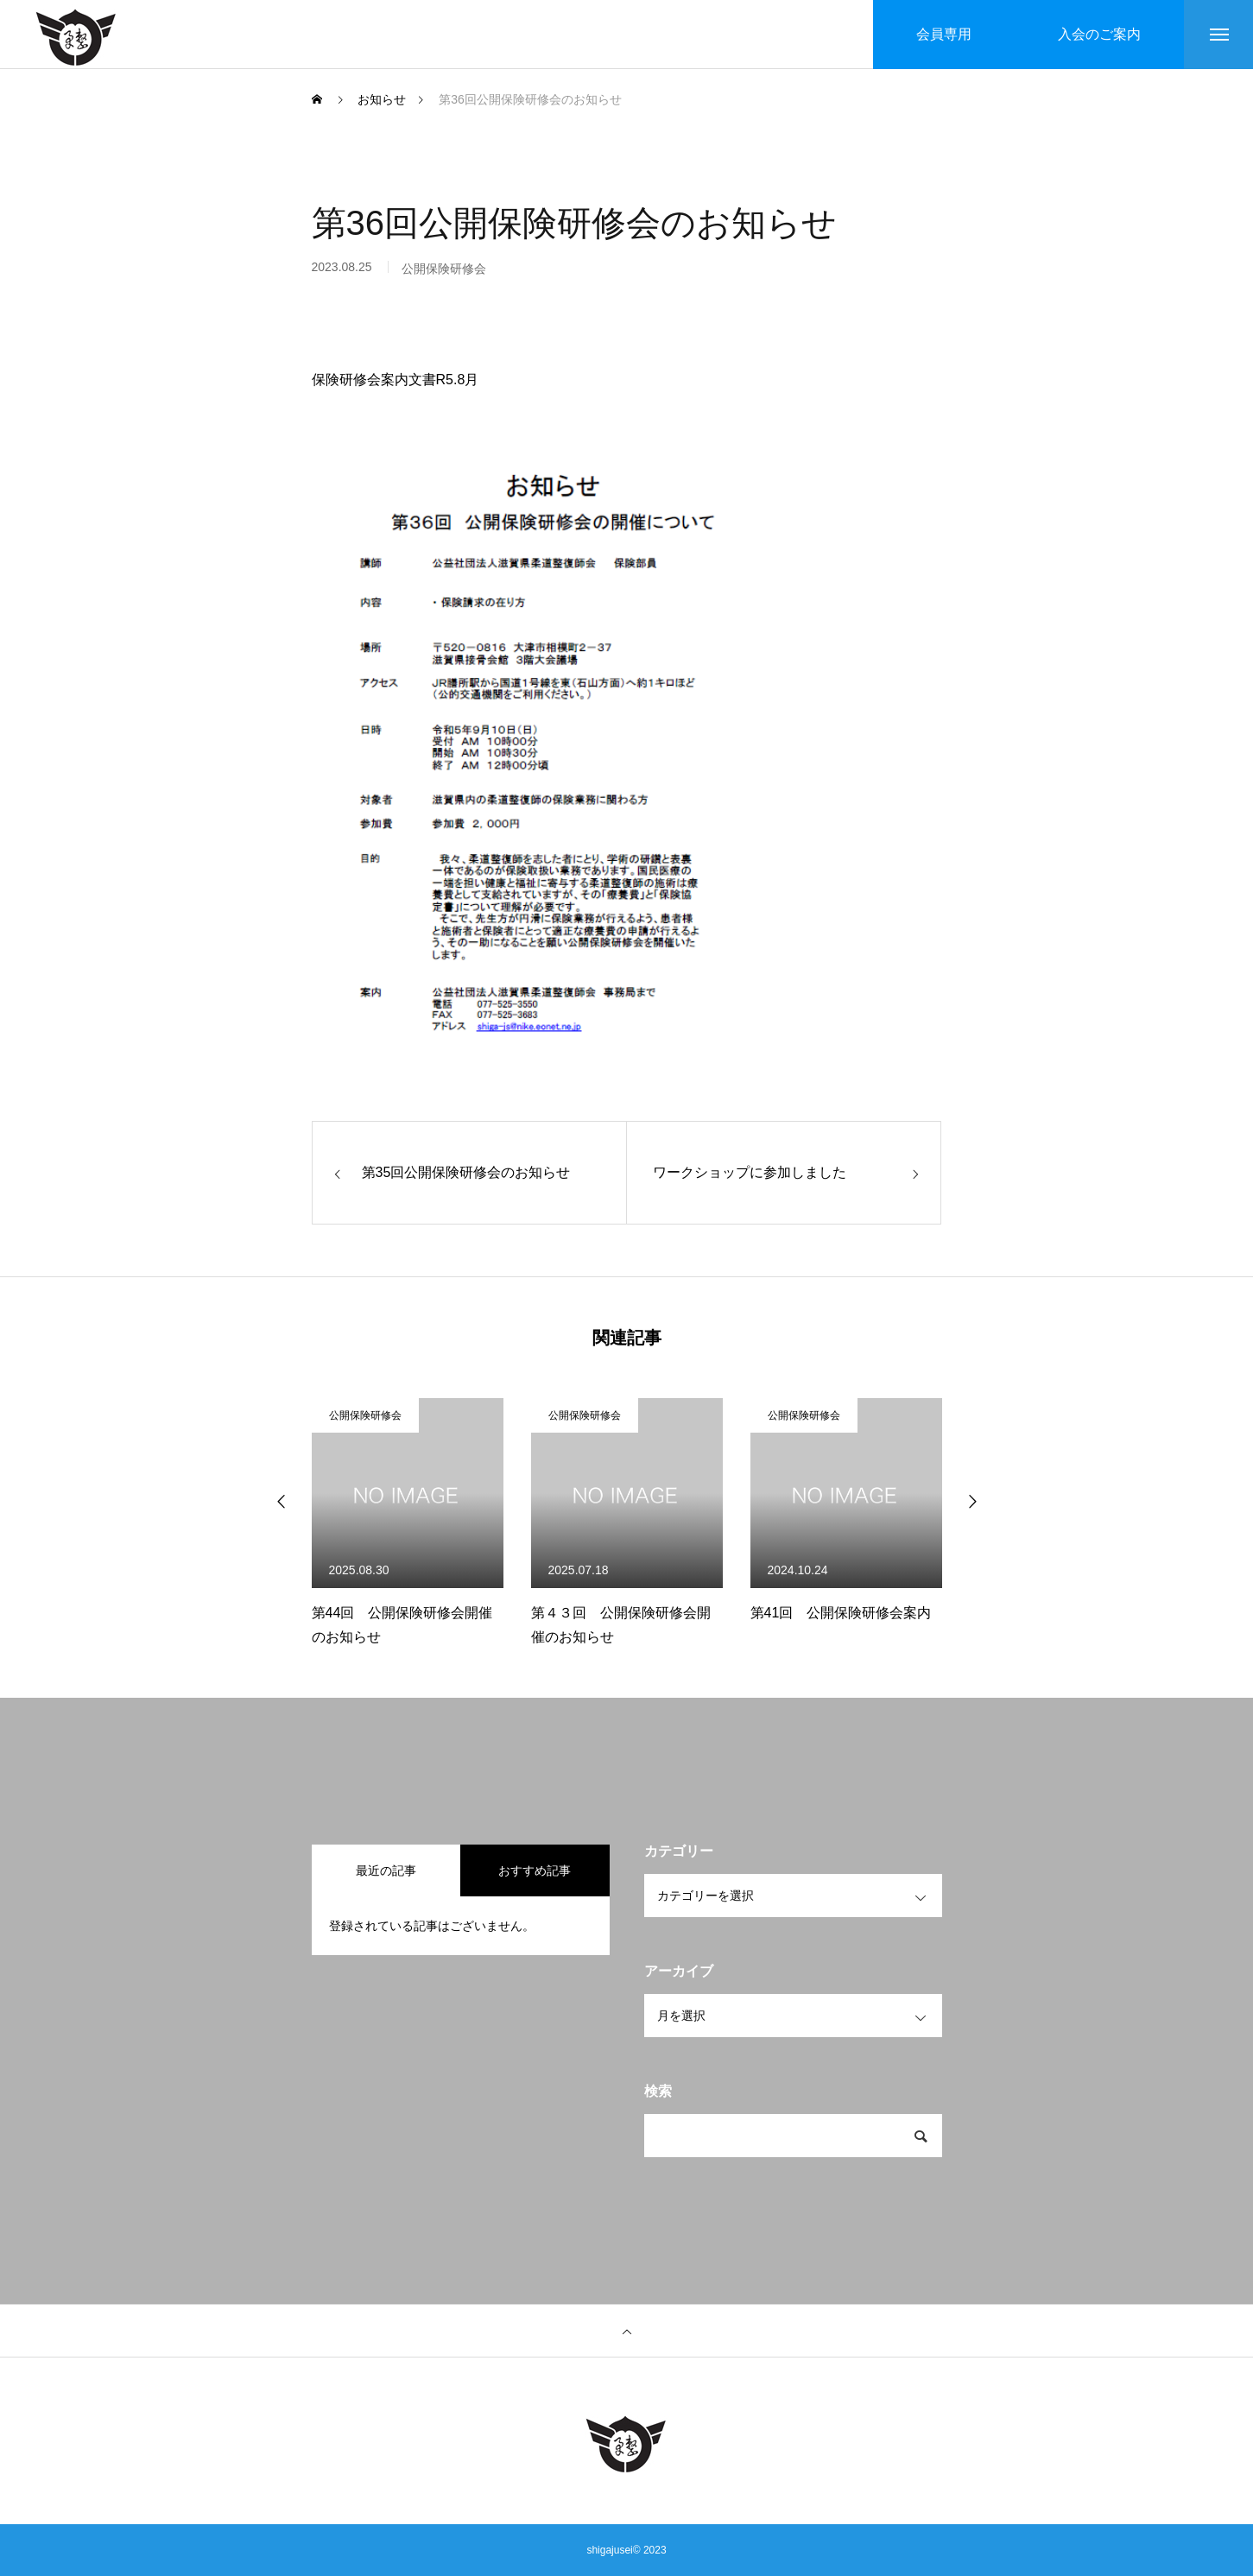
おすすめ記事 (534, 1870)
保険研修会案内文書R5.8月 (395, 379)
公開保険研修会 (365, 1415)
